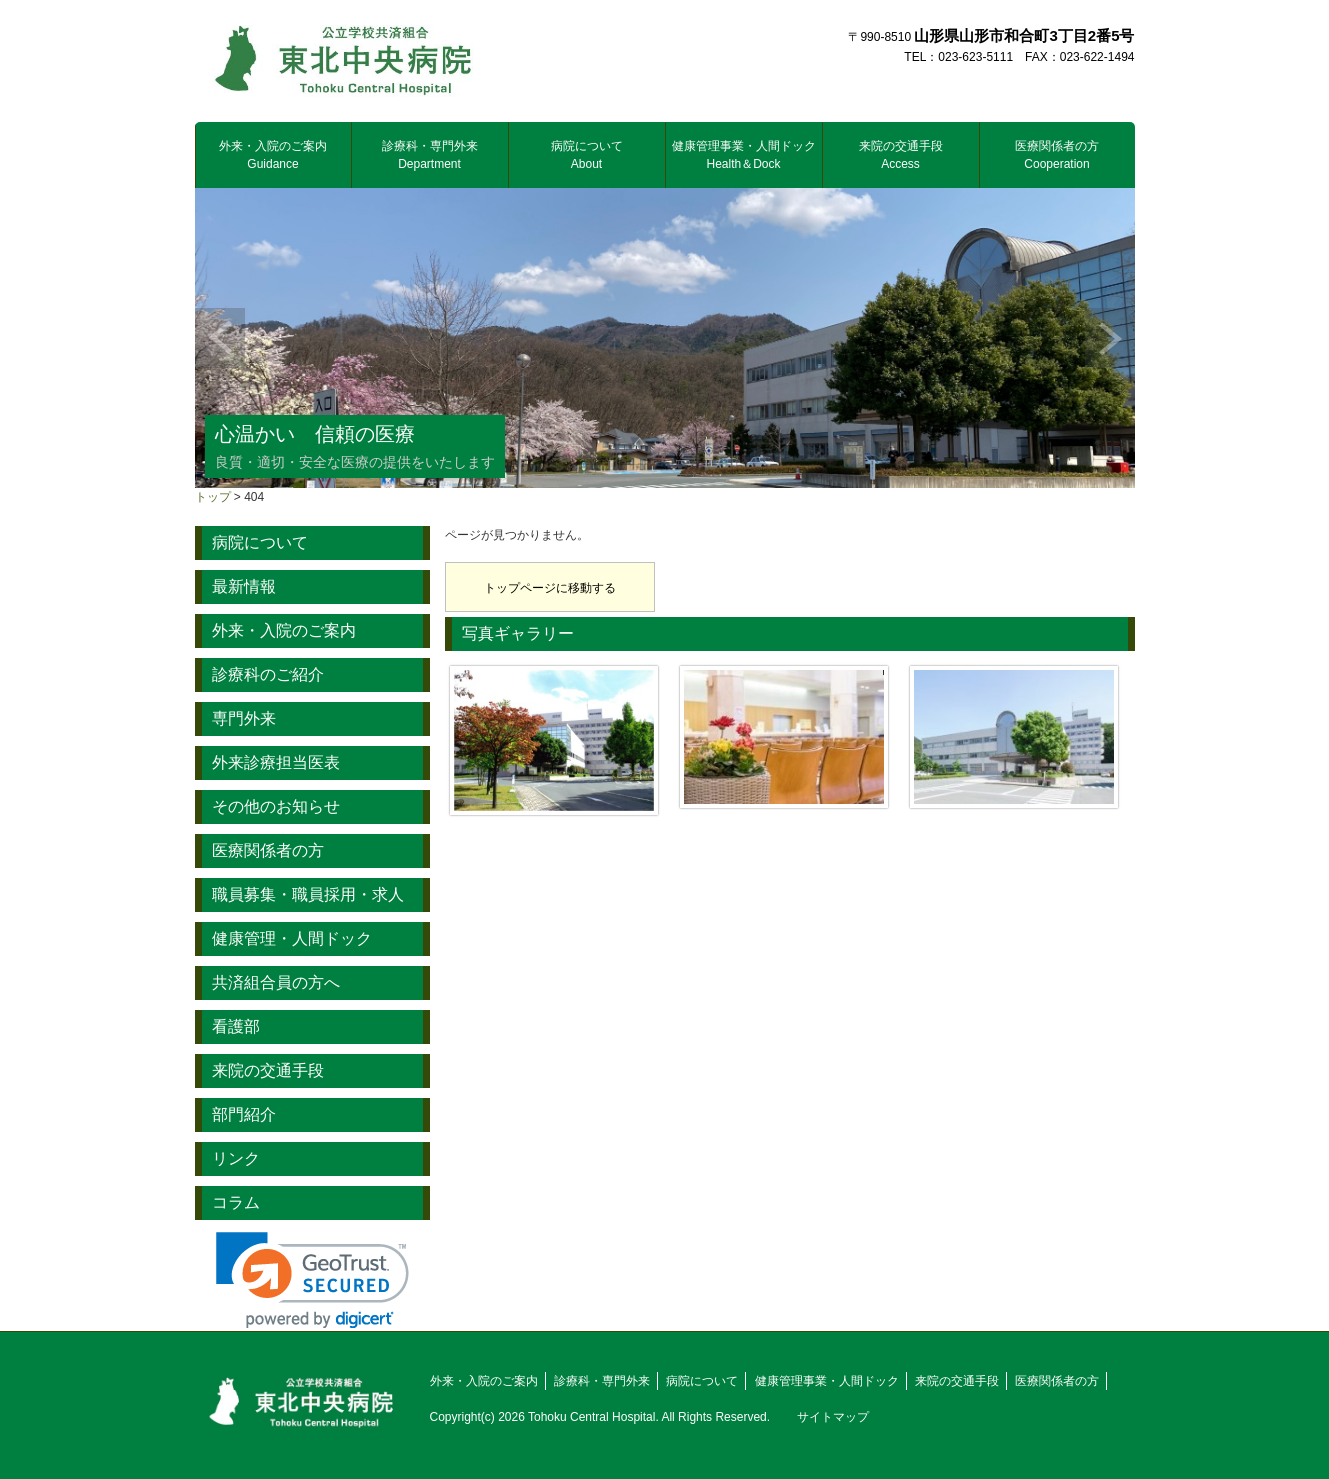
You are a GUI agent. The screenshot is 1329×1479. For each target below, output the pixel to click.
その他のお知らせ (276, 806)
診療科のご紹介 (268, 674)
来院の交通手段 (901, 155)
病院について (587, 155)
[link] (312, 1280)
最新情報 (244, 586)
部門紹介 (244, 1114)
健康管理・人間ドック (292, 938)
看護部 (236, 1026)
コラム (236, 1202)
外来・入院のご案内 (273, 155)
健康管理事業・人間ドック (744, 155)
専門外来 (244, 718)
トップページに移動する (550, 588)
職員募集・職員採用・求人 (308, 894)
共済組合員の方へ (276, 982)
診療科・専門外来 (430, 155)
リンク (236, 1158)
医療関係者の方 (1057, 155)
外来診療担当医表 (276, 762)
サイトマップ (833, 1417)
